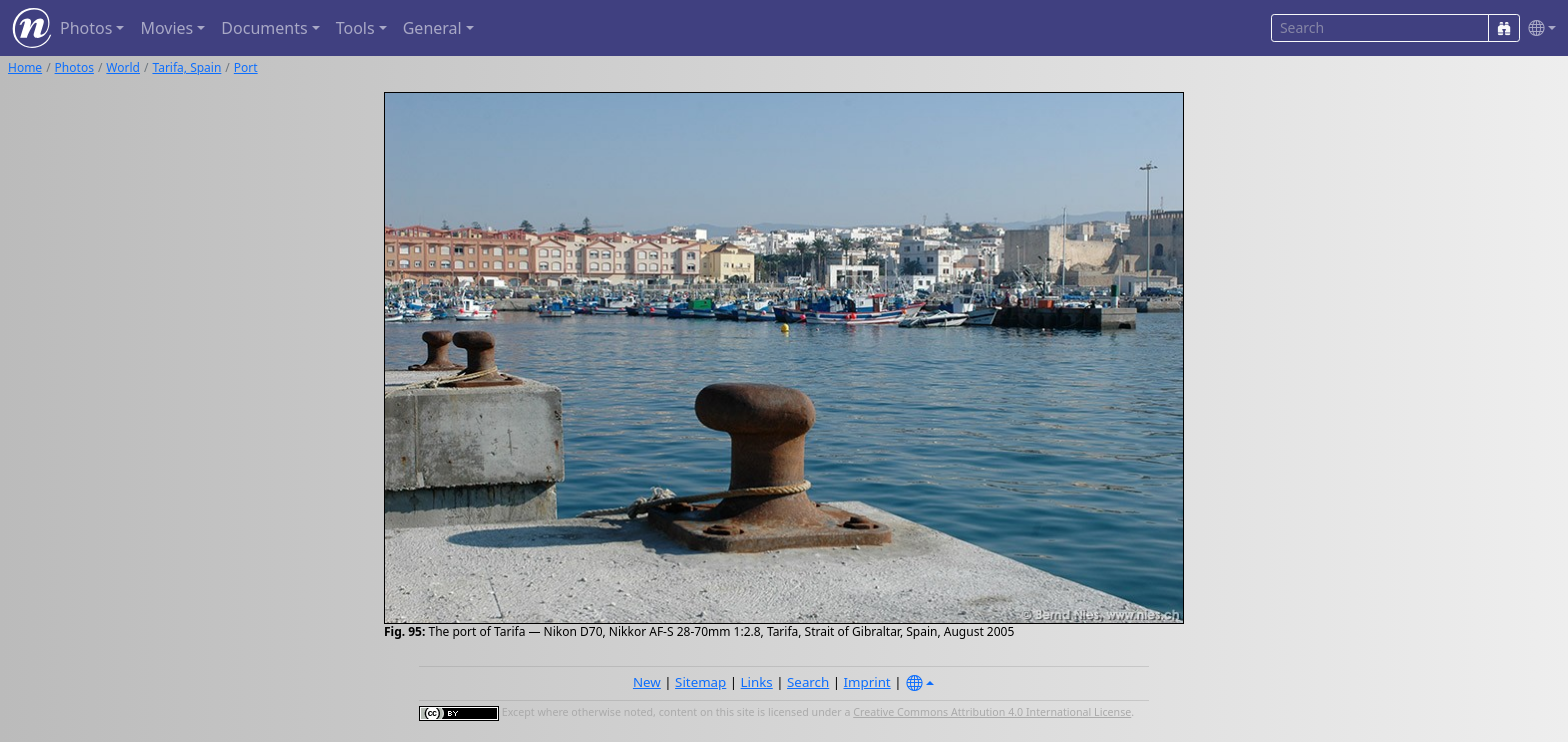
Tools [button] (355, 28)
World (123, 67)
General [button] (432, 28)
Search (808, 682)
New (647, 682)
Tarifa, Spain (186, 67)
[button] (1538, 28)
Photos (74, 67)
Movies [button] (166, 28)
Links (757, 682)
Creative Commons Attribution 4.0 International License (992, 712)
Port (246, 67)
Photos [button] (86, 28)
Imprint (867, 682)
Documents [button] (264, 28)
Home (25, 67)
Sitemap (700, 682)
